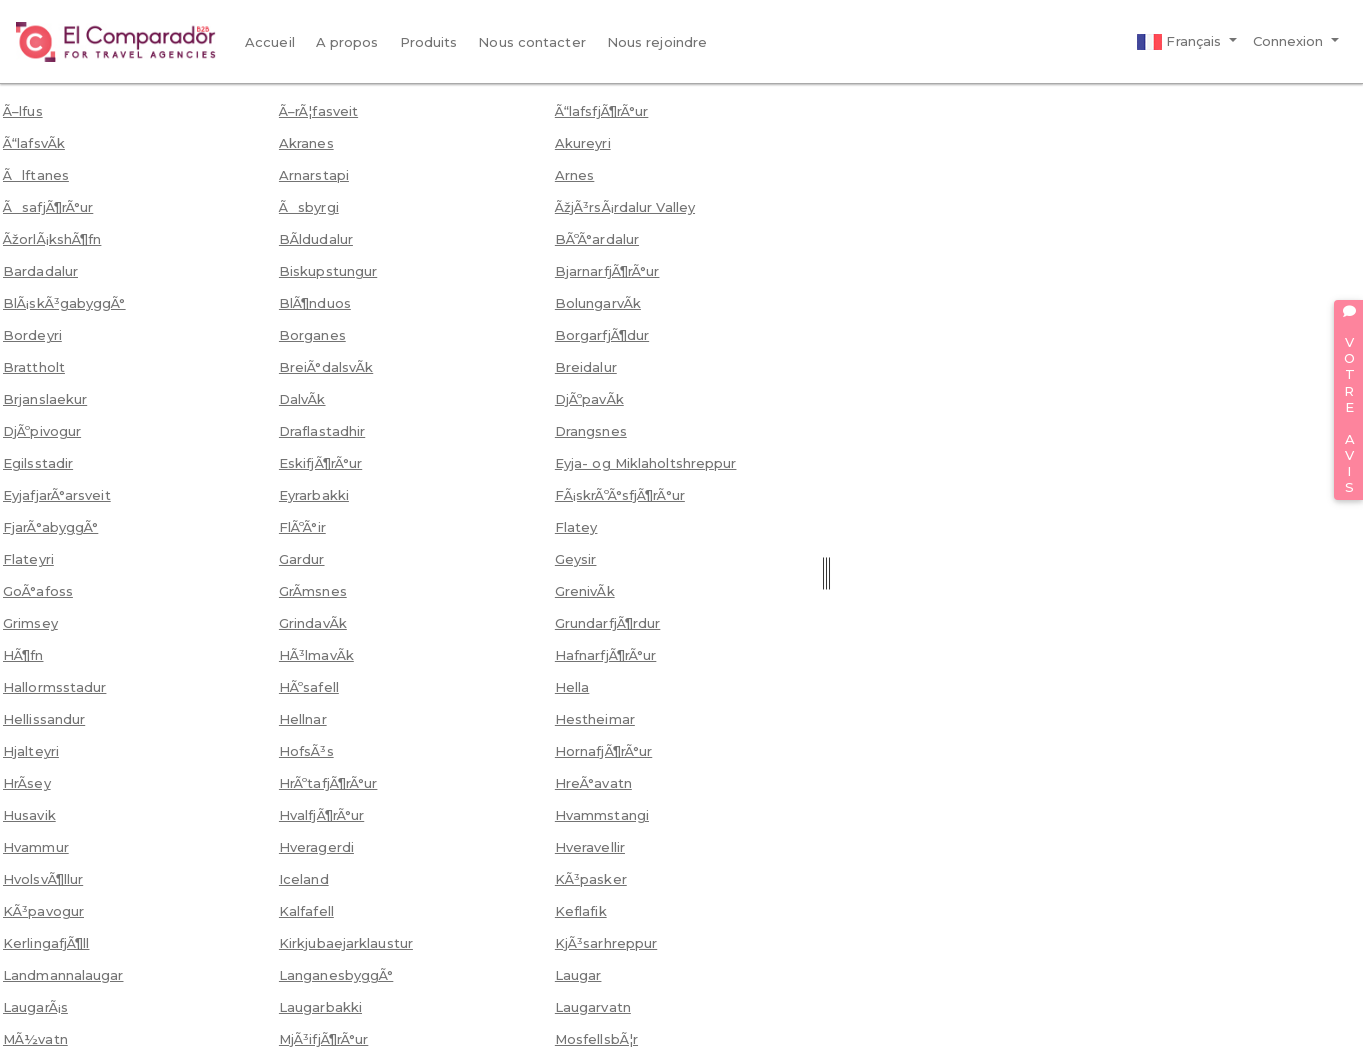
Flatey (576, 527)
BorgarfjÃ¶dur (602, 335)
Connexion (1290, 41)
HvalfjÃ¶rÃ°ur (321, 815)
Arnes (575, 175)
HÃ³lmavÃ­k (316, 655)
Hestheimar (595, 719)
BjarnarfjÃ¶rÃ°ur (607, 271)
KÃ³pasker (591, 879)
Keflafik (581, 911)
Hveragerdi (316, 847)
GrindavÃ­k (313, 623)
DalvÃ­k (302, 399)
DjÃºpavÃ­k (589, 399)
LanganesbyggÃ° (336, 975)
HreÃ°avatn (593, 783)
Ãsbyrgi (309, 207)
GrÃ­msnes (313, 591)
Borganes (312, 335)
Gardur (302, 559)
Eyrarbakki (314, 495)
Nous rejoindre (657, 42)
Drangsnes (591, 431)
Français (1181, 42)
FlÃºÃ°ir (302, 527)
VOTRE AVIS (1349, 400)
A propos (347, 42)
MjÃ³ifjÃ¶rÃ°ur (323, 1039)
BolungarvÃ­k (598, 303)
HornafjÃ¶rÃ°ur (603, 751)
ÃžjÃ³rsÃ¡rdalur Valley (625, 207)
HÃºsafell (309, 687)
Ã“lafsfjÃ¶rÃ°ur (602, 111)
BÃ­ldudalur (316, 239)
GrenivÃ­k (585, 591)
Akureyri (583, 143)
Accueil (270, 42)
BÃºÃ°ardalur (597, 239)
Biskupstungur (328, 271)
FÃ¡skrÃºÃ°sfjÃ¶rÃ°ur (620, 495)
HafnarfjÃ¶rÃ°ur (606, 655)
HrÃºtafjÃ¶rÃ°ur (328, 783)
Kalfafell (306, 911)
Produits (429, 42)
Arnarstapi (314, 175)
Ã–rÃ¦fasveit (318, 111)
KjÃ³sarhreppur (606, 943)
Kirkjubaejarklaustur (346, 943)
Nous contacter (531, 42)
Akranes (306, 143)
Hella (572, 687)
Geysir (576, 559)
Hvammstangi (602, 815)
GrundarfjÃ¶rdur (608, 623)
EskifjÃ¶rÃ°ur (320, 463)
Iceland (304, 879)
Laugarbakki (320, 1007)
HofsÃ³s (306, 751)
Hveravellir (590, 847)
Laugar (578, 975)
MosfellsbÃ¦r (596, 1039)
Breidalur (586, 367)
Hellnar (303, 719)
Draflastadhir (322, 431)
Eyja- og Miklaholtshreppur (646, 463)
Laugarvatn (593, 1007)
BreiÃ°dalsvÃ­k (326, 367)
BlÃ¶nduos (315, 303)
